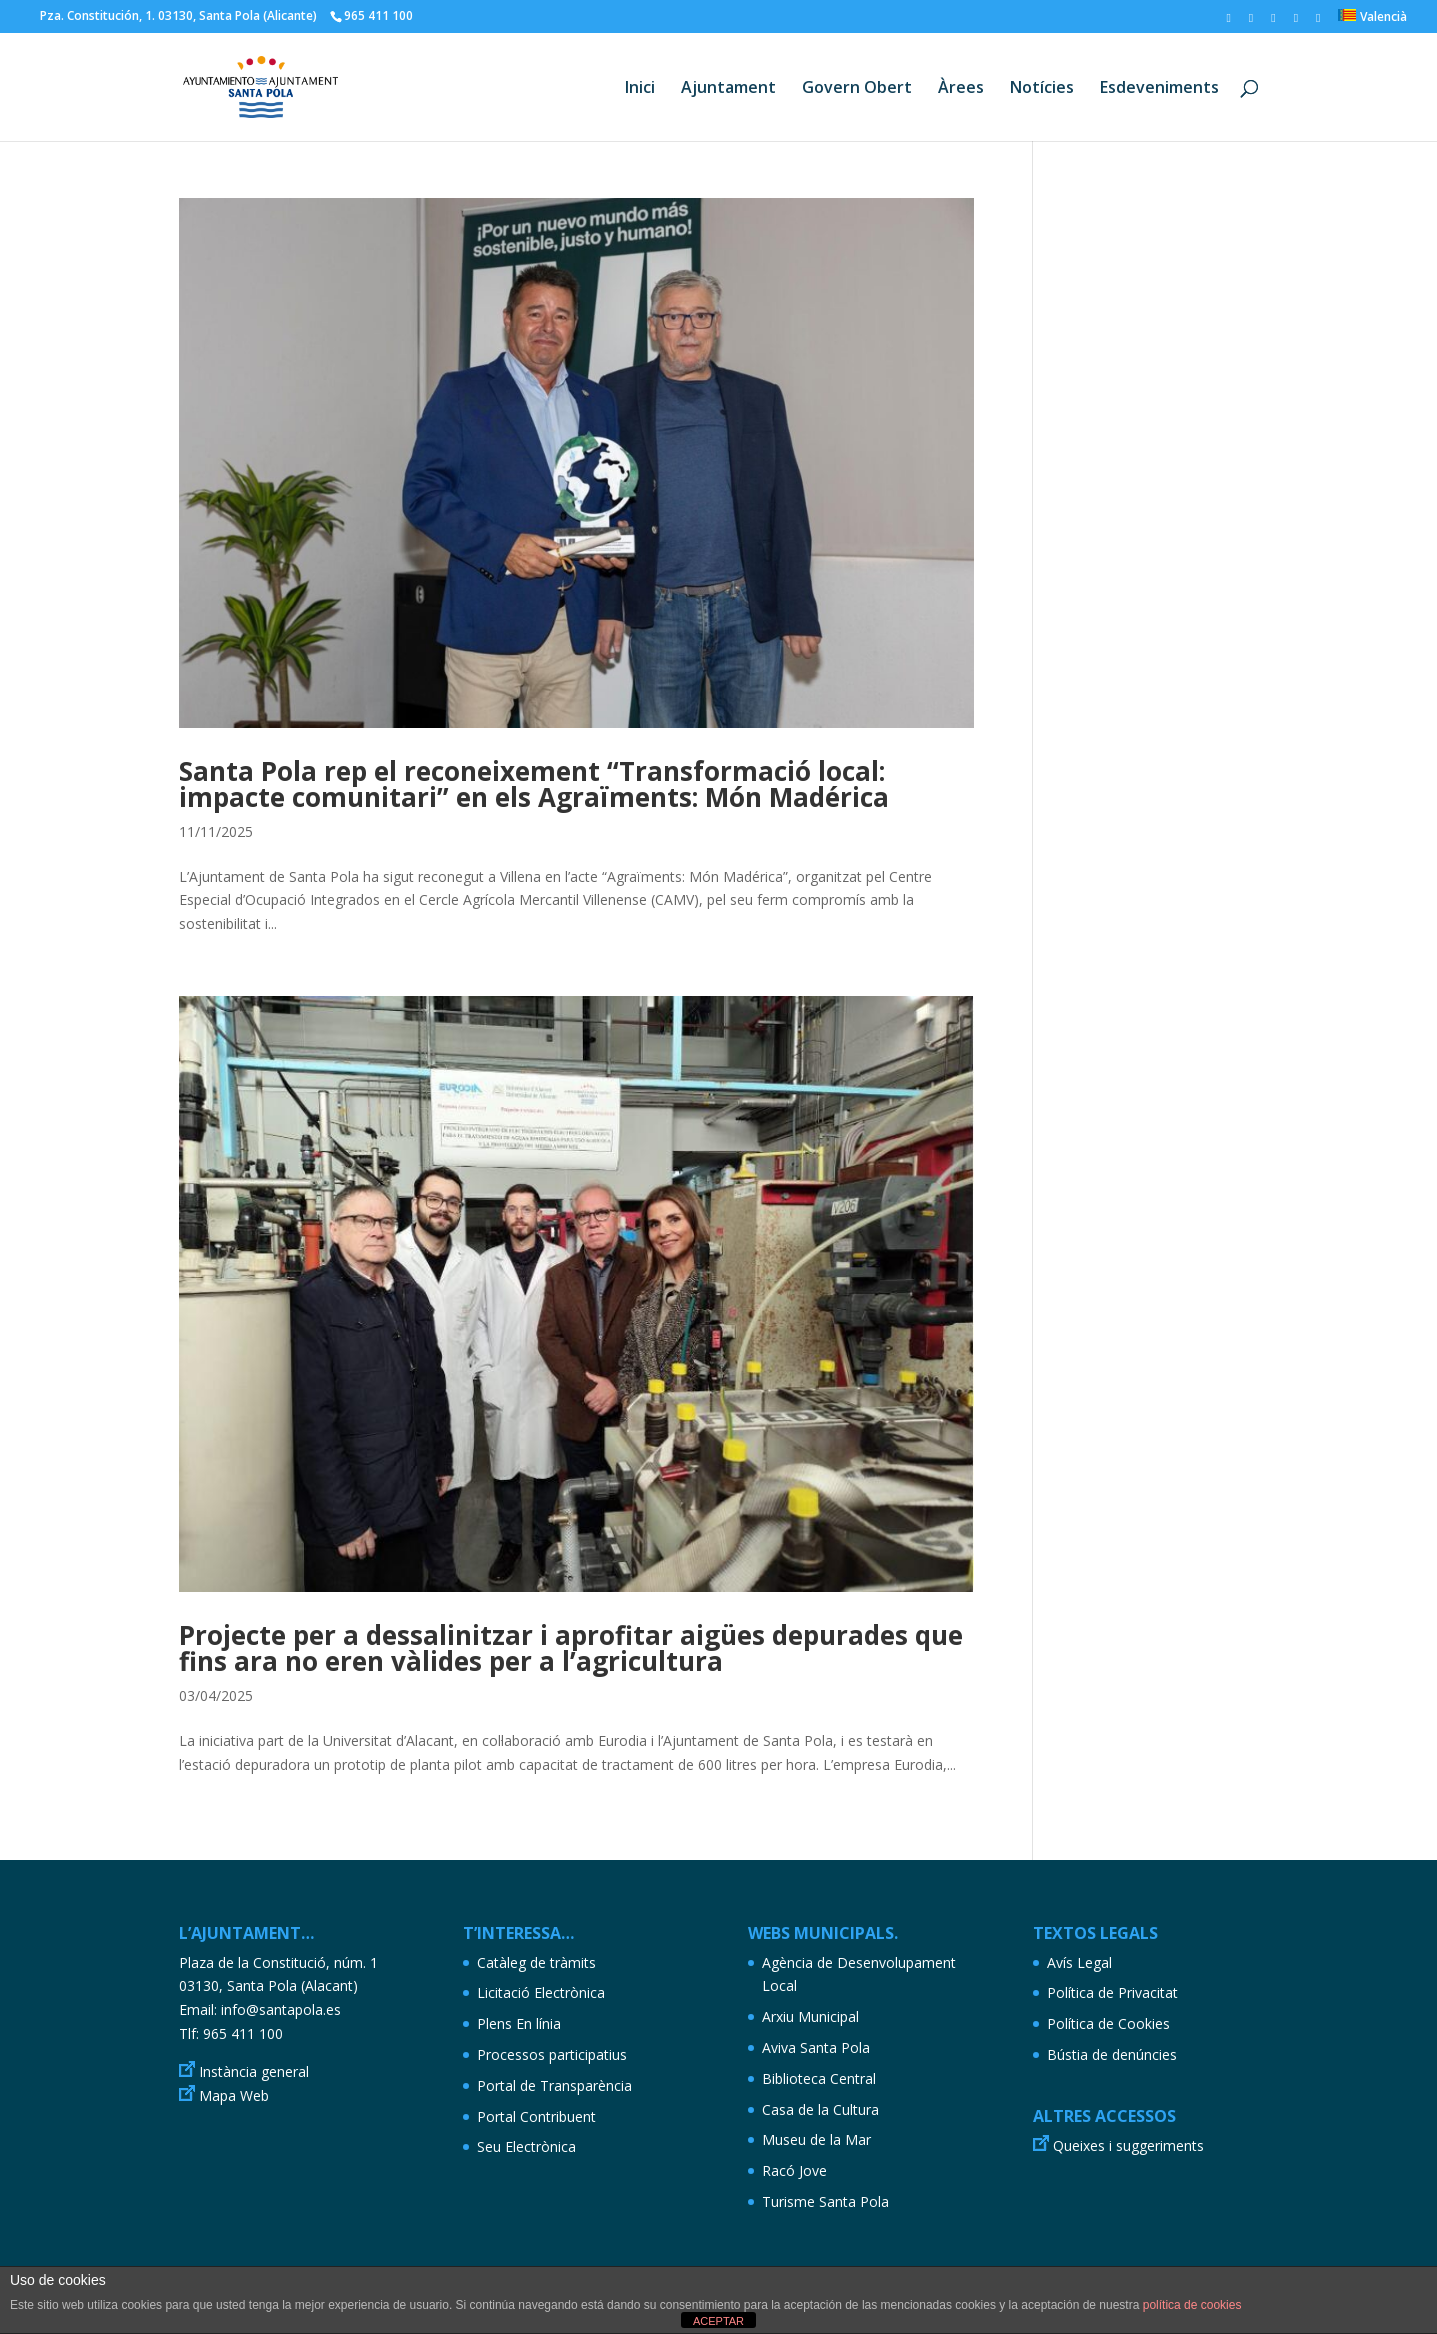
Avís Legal (1079, 1962)
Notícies (1042, 89)
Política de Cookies (1108, 2023)
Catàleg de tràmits (536, 1962)
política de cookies (1192, 2305)
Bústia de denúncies (1112, 2054)
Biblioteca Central (819, 2078)
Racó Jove (794, 2170)
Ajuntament (728, 89)
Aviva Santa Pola (816, 2047)
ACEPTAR (718, 2321)
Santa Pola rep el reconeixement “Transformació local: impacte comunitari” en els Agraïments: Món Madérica (534, 784)
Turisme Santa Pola (825, 2201)
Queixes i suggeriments (1128, 2145)
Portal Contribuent (536, 2116)
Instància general (254, 2071)
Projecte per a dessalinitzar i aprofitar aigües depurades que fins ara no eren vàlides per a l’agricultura (571, 1648)
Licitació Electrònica (541, 1992)
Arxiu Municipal (810, 2016)
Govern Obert (857, 89)
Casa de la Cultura (820, 2109)
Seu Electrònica (526, 2146)
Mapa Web (234, 2095)
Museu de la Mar (816, 2139)
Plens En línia (519, 2023)
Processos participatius (552, 2054)
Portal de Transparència (554, 2085)
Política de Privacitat (1112, 1992)
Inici (640, 89)
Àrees (961, 89)
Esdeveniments (1159, 89)
